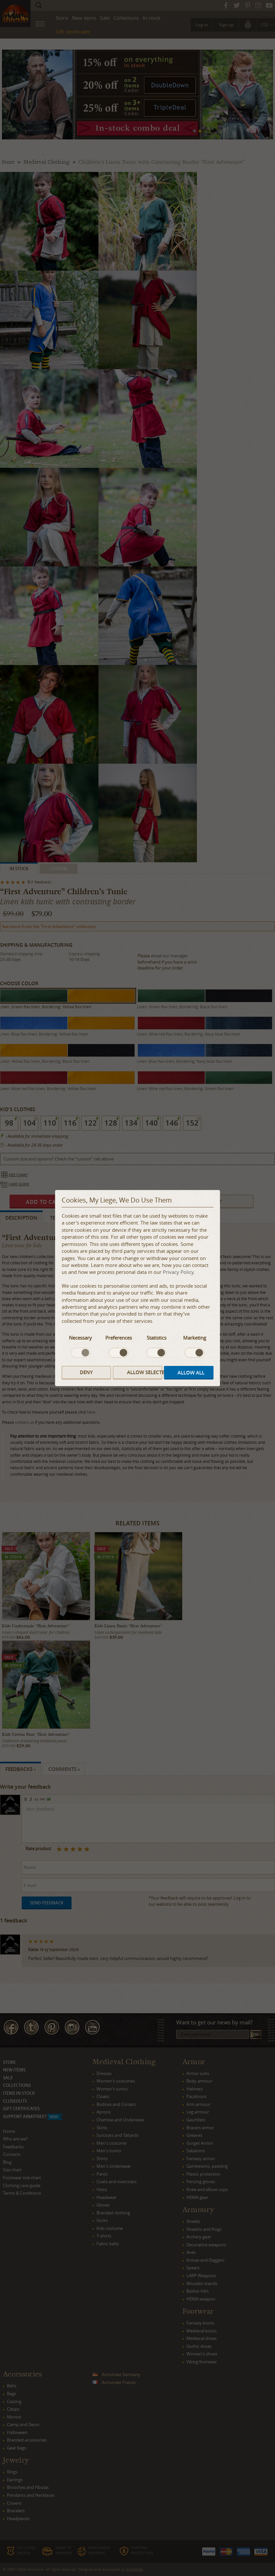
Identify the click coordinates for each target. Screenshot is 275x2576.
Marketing (194, 1337)
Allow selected (144, 1372)
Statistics (156, 1337)
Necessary (80, 1337)
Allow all (191, 1372)
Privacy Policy (178, 1272)
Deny (86, 1372)
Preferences (118, 1337)
